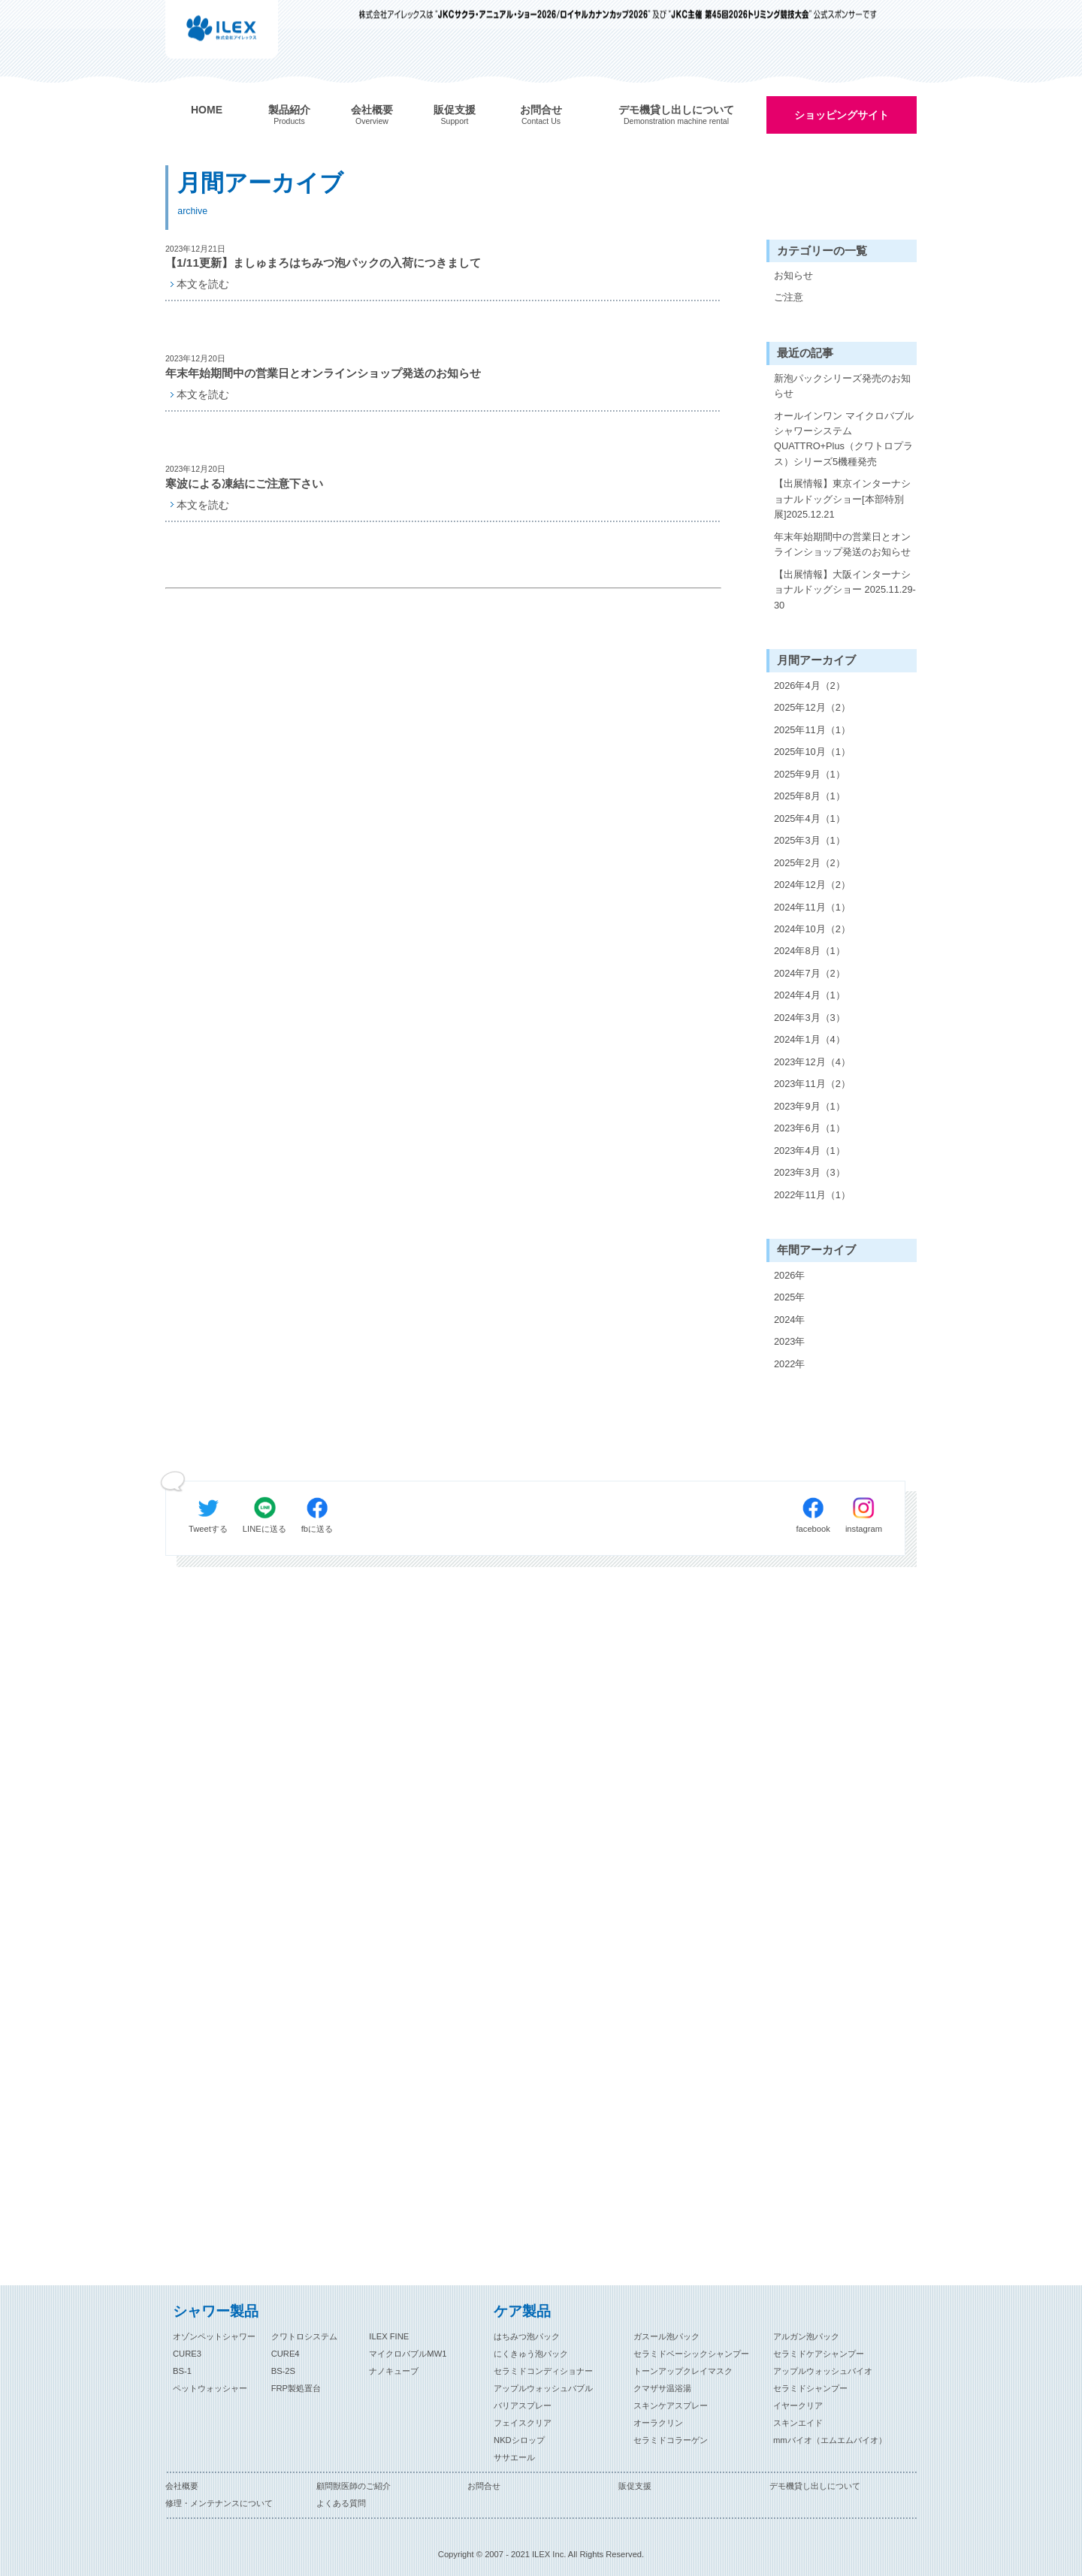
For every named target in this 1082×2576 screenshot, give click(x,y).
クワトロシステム (304, 2336)
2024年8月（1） (809, 950)
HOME (206, 110)
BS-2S (283, 2370)
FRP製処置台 (296, 2388)
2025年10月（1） (812, 751)
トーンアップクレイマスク (683, 2370)
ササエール (514, 2457)
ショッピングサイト (841, 115)
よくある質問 (341, 2503)
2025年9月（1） (809, 774)
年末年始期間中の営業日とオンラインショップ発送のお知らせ (842, 544)
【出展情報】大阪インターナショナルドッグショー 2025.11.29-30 (845, 590)
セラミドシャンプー (810, 2388)
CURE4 (285, 2353)
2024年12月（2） (812, 884)
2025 (784, 1297)
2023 (784, 1341)
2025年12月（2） (812, 707)
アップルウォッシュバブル (543, 2388)
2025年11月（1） (812, 729)
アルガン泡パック (806, 2336)
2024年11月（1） (812, 907)
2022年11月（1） (812, 1194)
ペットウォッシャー (210, 2388)
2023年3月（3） (809, 1172)
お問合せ (483, 2485)
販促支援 (634, 2485)
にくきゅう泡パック (531, 2353)
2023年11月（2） (812, 1083)
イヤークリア (798, 2405)
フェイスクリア (523, 2422)
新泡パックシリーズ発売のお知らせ (842, 386)
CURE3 (187, 2353)
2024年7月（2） (809, 973)
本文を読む (203, 284)
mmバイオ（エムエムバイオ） (830, 2440)
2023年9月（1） (809, 1106)
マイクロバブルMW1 (407, 2353)
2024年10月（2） (812, 929)
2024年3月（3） (809, 1017)
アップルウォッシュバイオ (822, 2370)
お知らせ (793, 275)
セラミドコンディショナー (543, 2370)
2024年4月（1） (809, 995)
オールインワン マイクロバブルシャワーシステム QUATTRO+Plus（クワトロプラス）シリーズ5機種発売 (844, 438)
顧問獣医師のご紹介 (353, 2485)
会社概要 (181, 2485)
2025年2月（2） (809, 862)
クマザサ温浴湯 (662, 2388)
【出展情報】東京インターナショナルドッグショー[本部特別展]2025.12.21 (842, 499)
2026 (784, 1275)
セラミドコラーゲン (670, 2440)
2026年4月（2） (809, 685)
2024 (784, 1319)
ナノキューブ (394, 2370)
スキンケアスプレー (670, 2405)
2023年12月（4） (812, 1062)
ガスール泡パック (666, 2336)
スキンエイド (798, 2422)
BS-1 (182, 2370)
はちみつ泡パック (527, 2336)
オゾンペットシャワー (214, 2336)
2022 (784, 1364)
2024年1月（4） (809, 1039)
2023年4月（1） (809, 1150)
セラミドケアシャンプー (818, 2353)
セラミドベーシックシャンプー (691, 2353)
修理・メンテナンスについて (219, 2503)
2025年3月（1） (809, 840)
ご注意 (788, 297)
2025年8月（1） (809, 796)
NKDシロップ (519, 2440)
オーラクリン (658, 2422)
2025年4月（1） (809, 818)
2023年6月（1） (809, 1128)
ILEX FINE (389, 2336)
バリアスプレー (523, 2405)
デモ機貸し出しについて (814, 2485)
